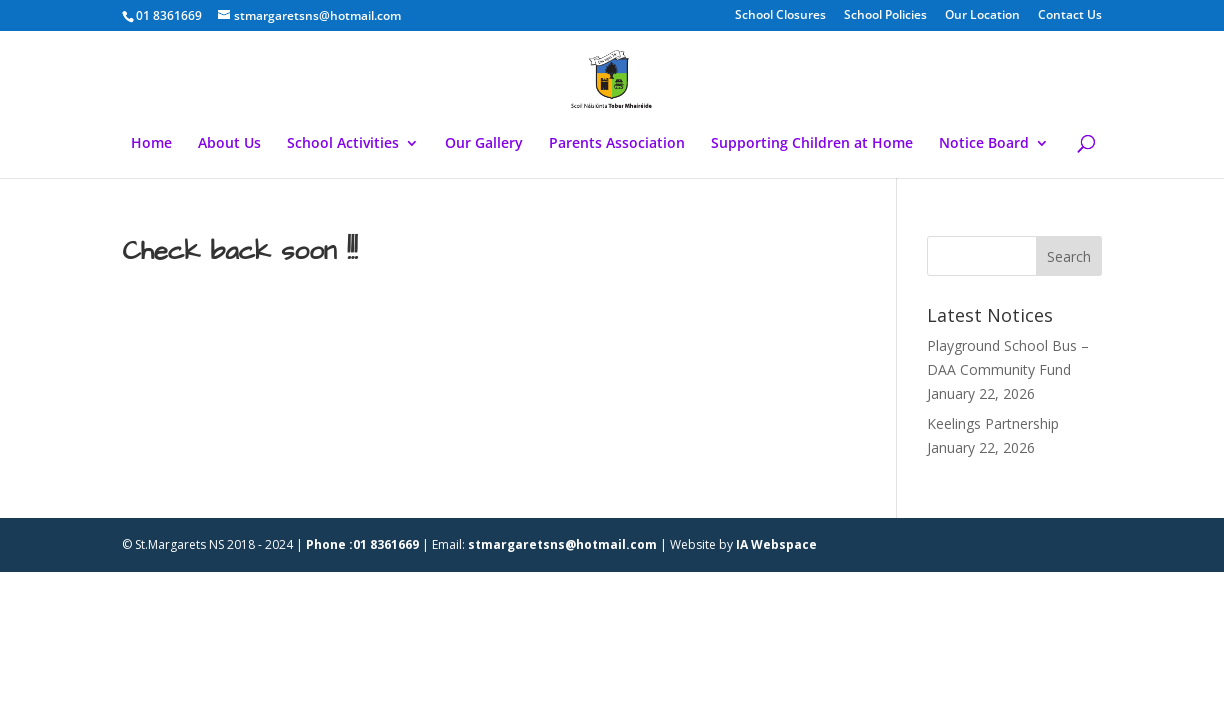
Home (151, 144)
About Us (229, 144)
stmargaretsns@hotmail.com (562, 544)
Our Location (982, 16)
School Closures (780, 16)
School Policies (885, 16)
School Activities (343, 144)
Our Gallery (484, 144)
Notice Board (984, 144)
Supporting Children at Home (812, 144)
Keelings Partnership (993, 423)
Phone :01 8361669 (362, 544)
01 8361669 (169, 15)
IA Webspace (776, 544)
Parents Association (617, 144)
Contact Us (1070, 16)
